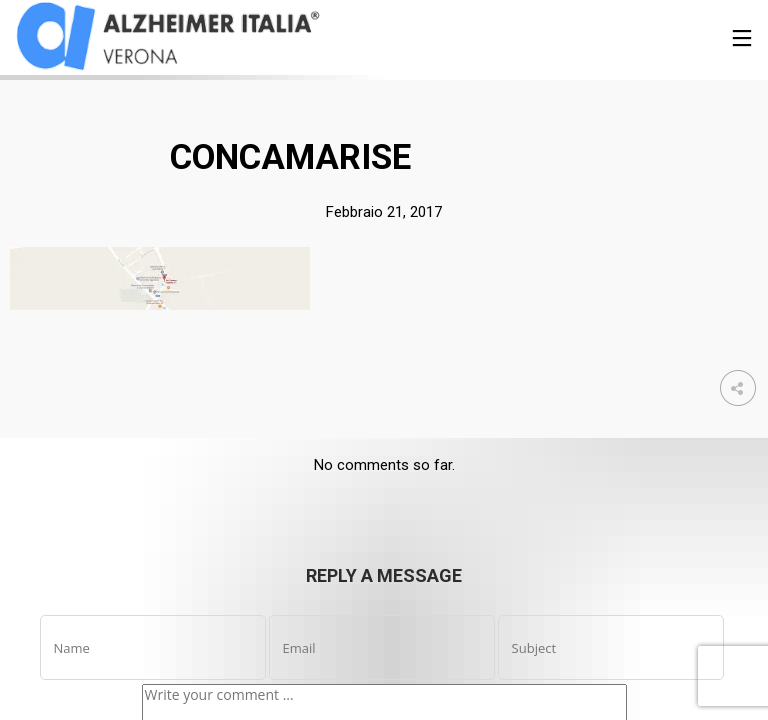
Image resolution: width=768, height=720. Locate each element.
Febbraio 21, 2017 (384, 212)
